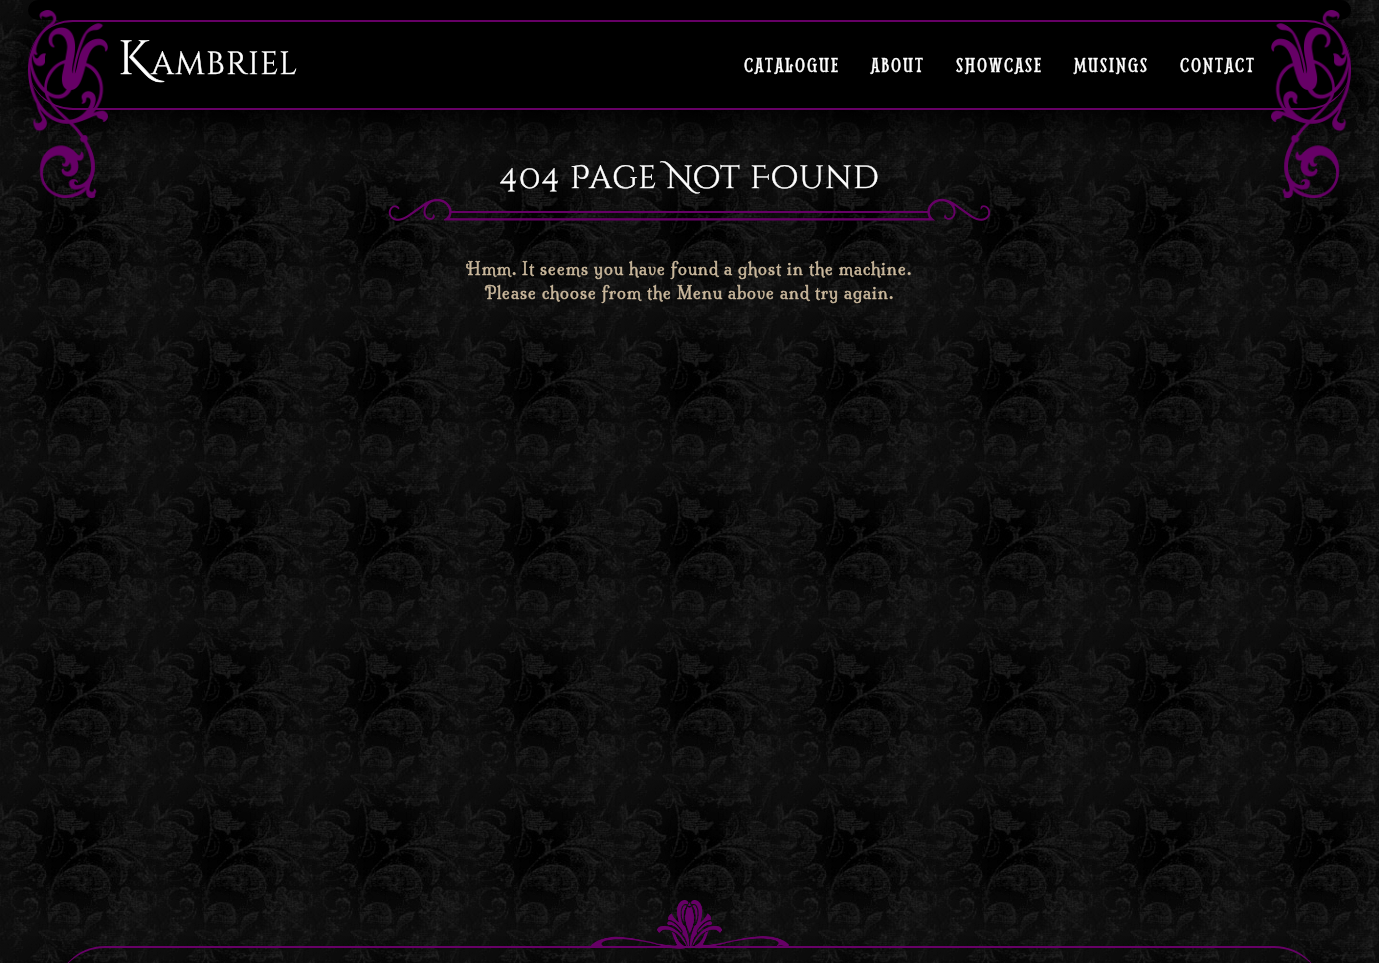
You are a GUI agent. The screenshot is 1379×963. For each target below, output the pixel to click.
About (898, 64)
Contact (1218, 64)
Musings (1111, 64)
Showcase (999, 64)
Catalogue (792, 64)
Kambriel (208, 59)
